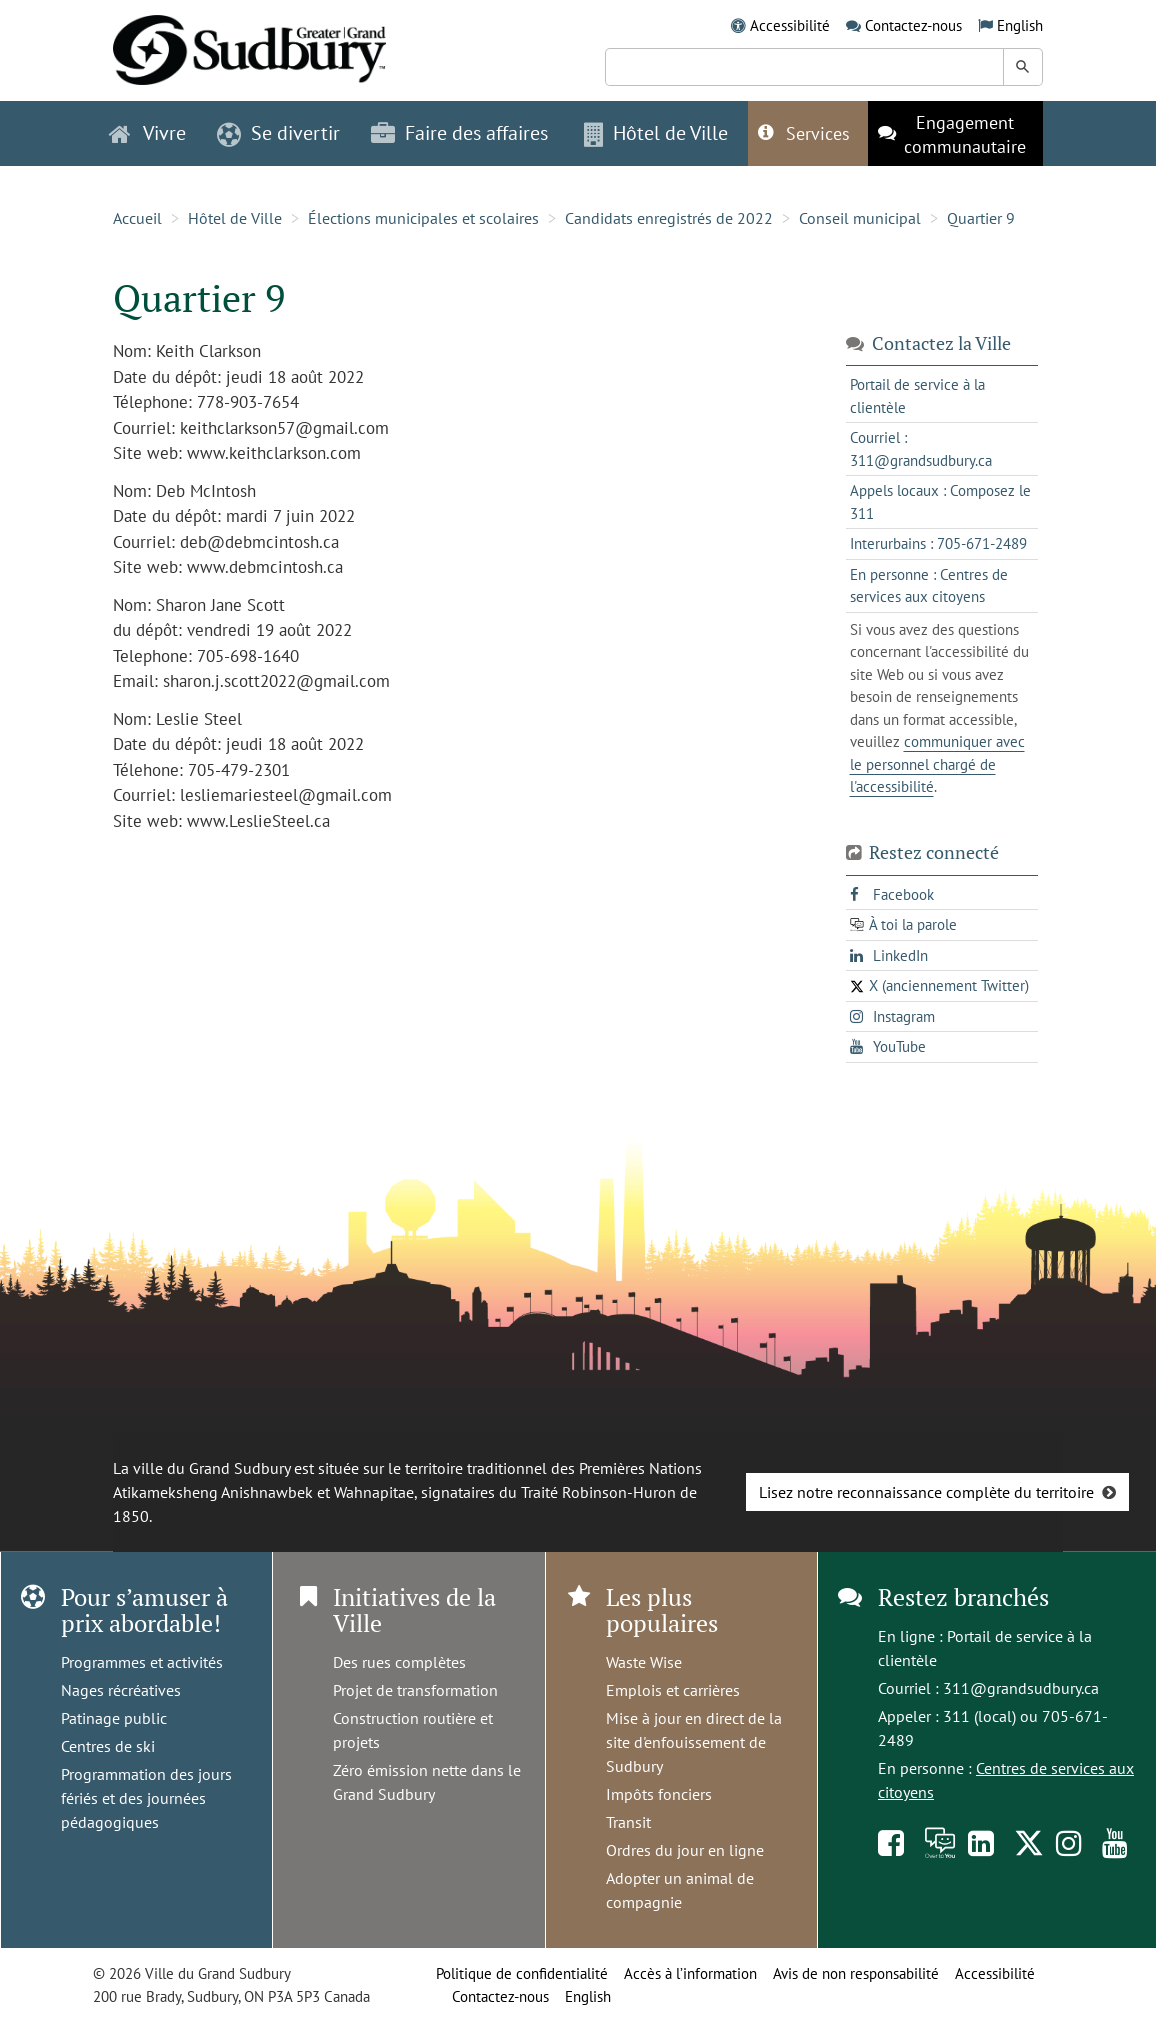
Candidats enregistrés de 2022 (669, 218)
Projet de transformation (415, 1690)
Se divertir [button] (278, 133)
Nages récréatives (121, 1690)
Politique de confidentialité (522, 1973)
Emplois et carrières (673, 1690)
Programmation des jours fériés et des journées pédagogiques (146, 1798)
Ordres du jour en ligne (685, 1850)
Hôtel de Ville (235, 218)
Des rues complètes (399, 1662)
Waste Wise (644, 1662)
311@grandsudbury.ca (1021, 1688)
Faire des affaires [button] (459, 133)
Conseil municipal (860, 218)
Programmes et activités (142, 1662)
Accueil (137, 218)
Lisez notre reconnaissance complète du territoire (926, 1492)
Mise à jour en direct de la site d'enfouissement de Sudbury (694, 1742)
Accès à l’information (690, 1973)
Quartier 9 (981, 218)
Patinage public (114, 1718)
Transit (628, 1822)
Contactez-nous (913, 25)
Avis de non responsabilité (856, 1973)
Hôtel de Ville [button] (656, 133)
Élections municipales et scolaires (423, 218)
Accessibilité (790, 25)
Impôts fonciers (659, 1794)
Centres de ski (108, 1746)
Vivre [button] (147, 133)
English (1020, 25)
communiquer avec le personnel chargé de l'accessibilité (937, 764)
